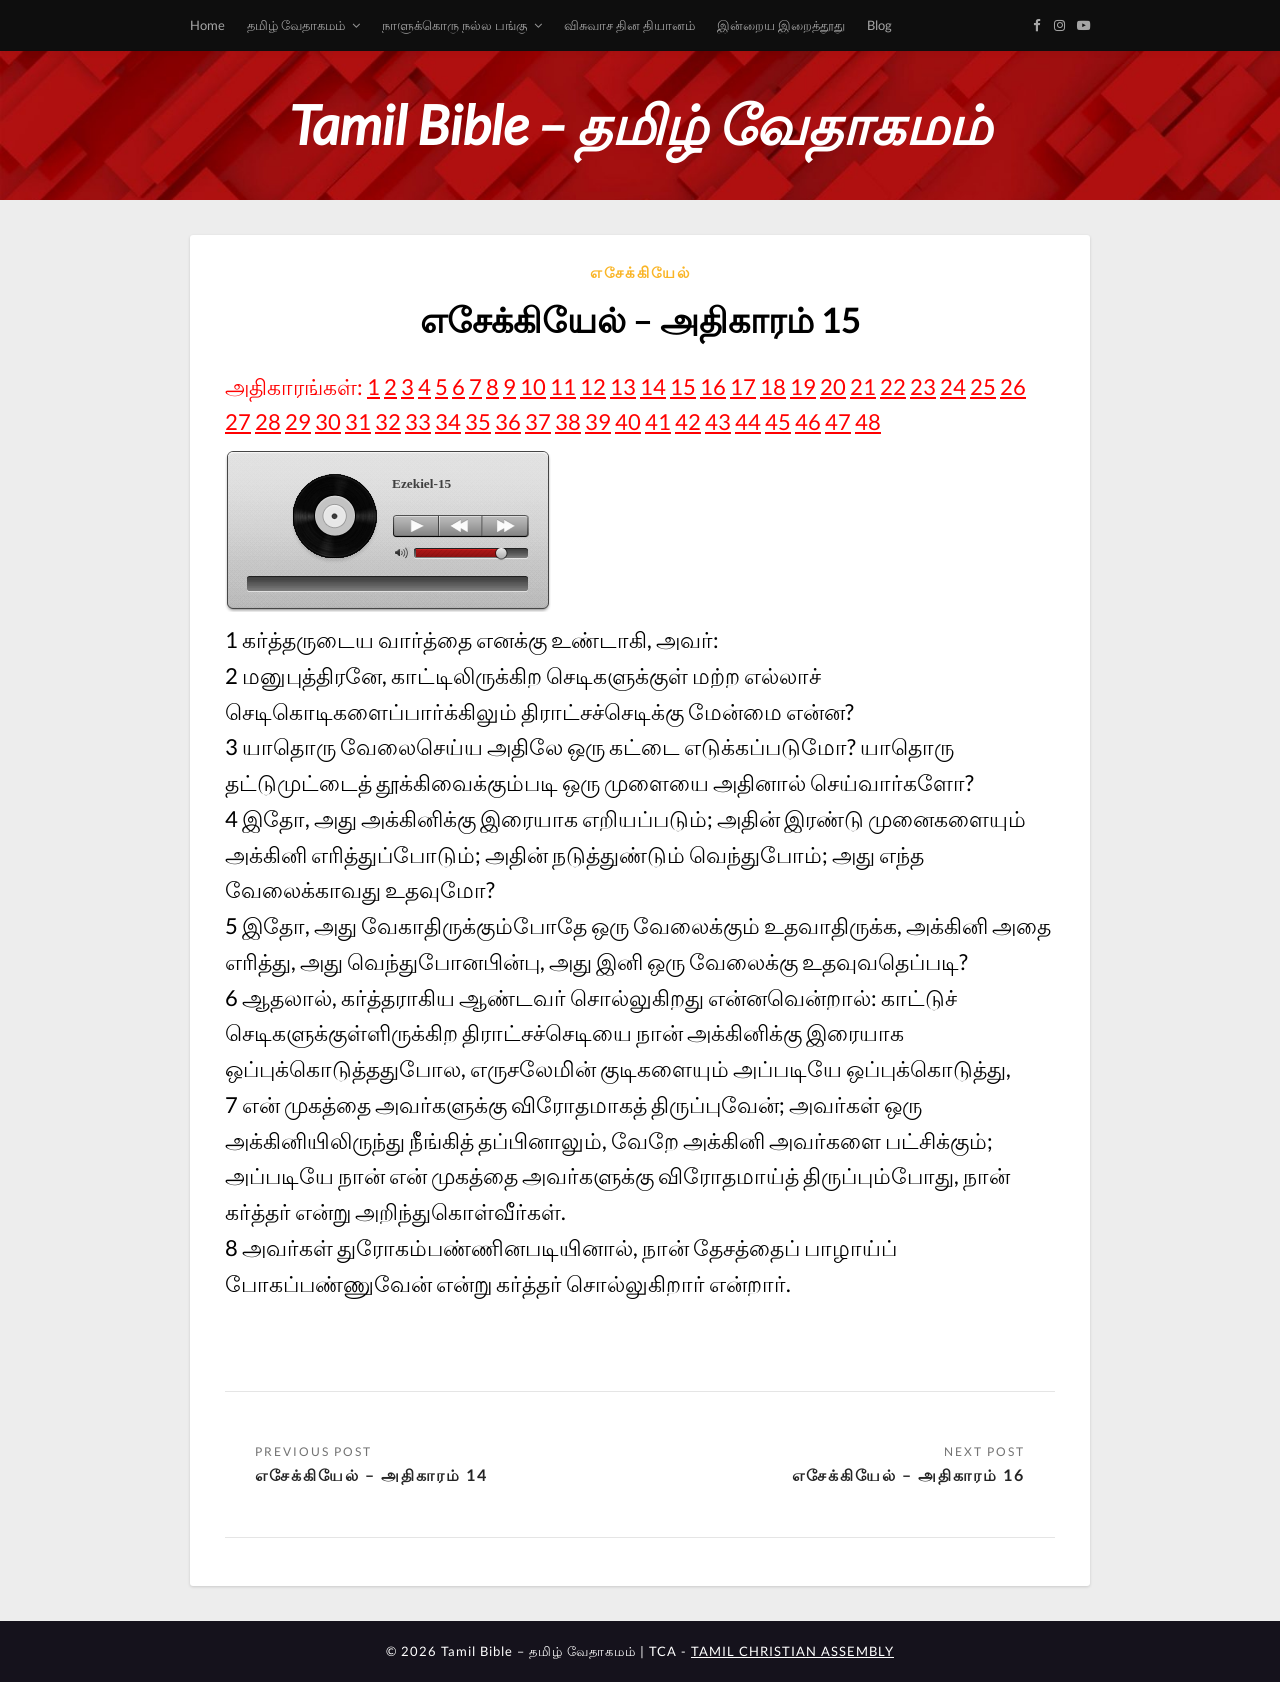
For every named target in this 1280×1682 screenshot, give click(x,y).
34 (448, 421)
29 (298, 421)
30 (328, 421)
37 (538, 421)
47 (838, 421)
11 (563, 386)
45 (778, 421)
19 (803, 386)
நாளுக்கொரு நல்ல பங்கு (454, 25)
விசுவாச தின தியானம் (629, 25)
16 (713, 386)
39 (598, 421)
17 (743, 386)
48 (868, 421)
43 (718, 421)
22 (893, 386)
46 (808, 421)
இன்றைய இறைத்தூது (781, 25)
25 (983, 386)
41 (658, 421)
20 (833, 386)
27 (238, 421)
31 (358, 421)
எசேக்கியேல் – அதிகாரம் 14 (371, 1474)
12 (593, 386)
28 (268, 421)
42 (688, 421)
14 (653, 386)
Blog (879, 25)
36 (508, 421)
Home (207, 25)
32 (388, 421)
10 (533, 386)
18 (773, 386)
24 (953, 386)
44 (748, 421)
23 (923, 386)
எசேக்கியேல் (640, 272)
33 (418, 421)
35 (478, 421)
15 (683, 386)
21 (863, 386)
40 (628, 421)
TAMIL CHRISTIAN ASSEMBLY (792, 1651)
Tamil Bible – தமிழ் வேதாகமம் (640, 124)
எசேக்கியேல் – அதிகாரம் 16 (908, 1474)
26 (1013, 386)
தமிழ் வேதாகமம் (296, 25)
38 (568, 421)
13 (623, 386)
